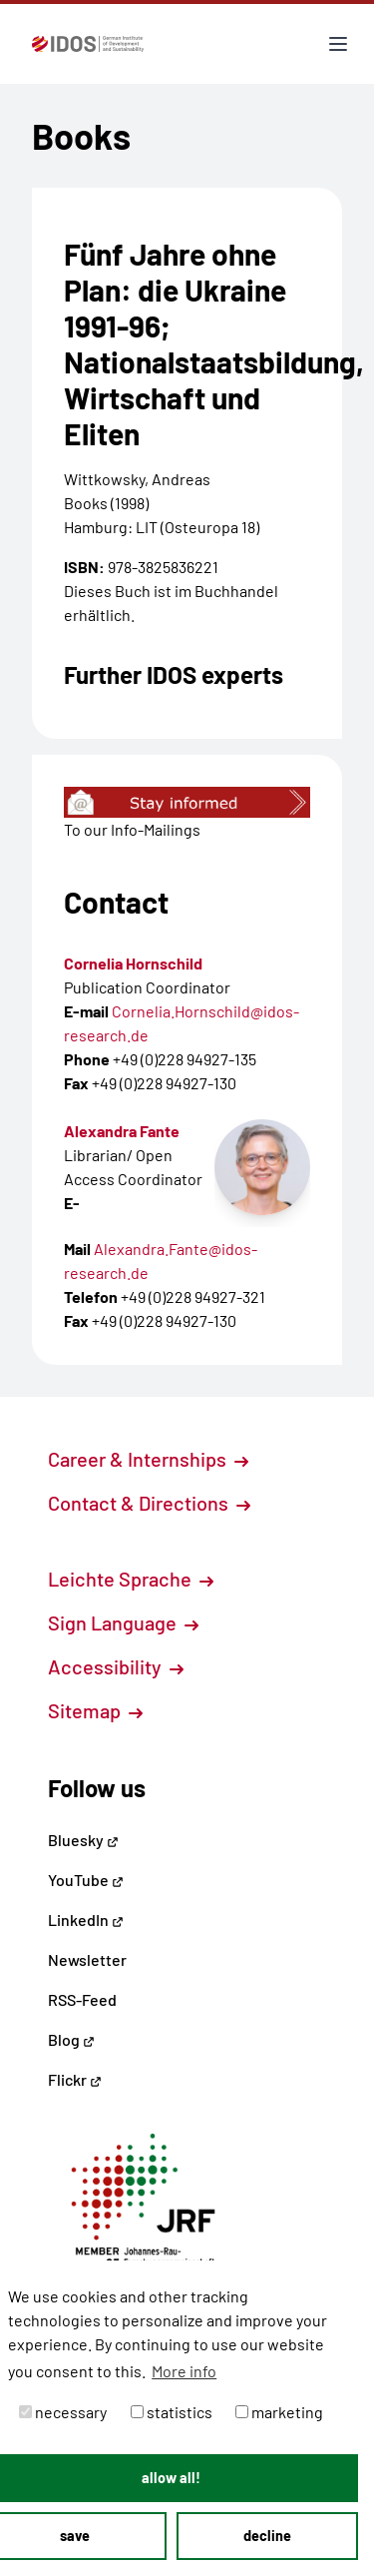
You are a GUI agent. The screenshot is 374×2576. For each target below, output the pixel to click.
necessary (63, 2411)
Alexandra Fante (122, 1130)
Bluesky (83, 1839)
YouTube (86, 1879)
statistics (171, 2411)
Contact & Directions (149, 1503)
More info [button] (184, 2370)
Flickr (75, 2079)
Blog (71, 2039)
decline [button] (267, 2535)
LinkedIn (86, 1919)
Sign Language (123, 1622)
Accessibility (116, 1666)
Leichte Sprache (130, 1579)
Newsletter (87, 1959)
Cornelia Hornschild (133, 963)
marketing (279, 2411)
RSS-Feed (82, 1999)
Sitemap (95, 1710)
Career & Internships (148, 1459)
